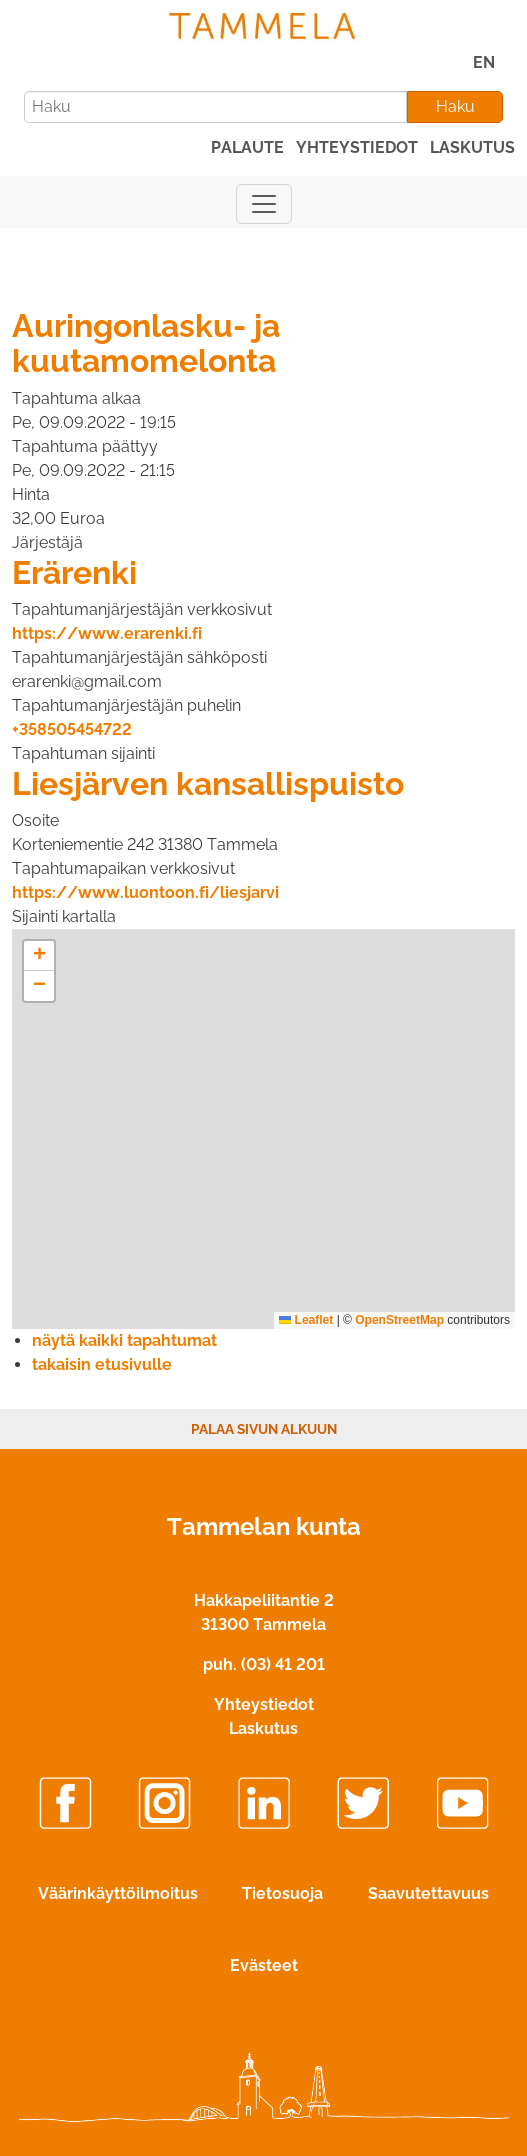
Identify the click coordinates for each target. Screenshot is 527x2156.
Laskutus (263, 1728)
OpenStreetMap (399, 1320)
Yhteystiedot (264, 1704)
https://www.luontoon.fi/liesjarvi (145, 892)
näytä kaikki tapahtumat (124, 1340)
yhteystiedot (357, 147)
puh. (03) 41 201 (264, 1664)
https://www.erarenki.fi (107, 633)
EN (484, 62)
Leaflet (306, 1320)
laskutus (472, 147)
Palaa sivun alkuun (264, 1429)
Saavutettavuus (428, 1893)
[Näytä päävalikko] (264, 204)
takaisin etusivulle (102, 1364)
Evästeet (264, 1965)
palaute (247, 147)
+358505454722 (72, 729)
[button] (39, 956)
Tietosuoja (282, 1893)
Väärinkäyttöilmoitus (118, 1893)
